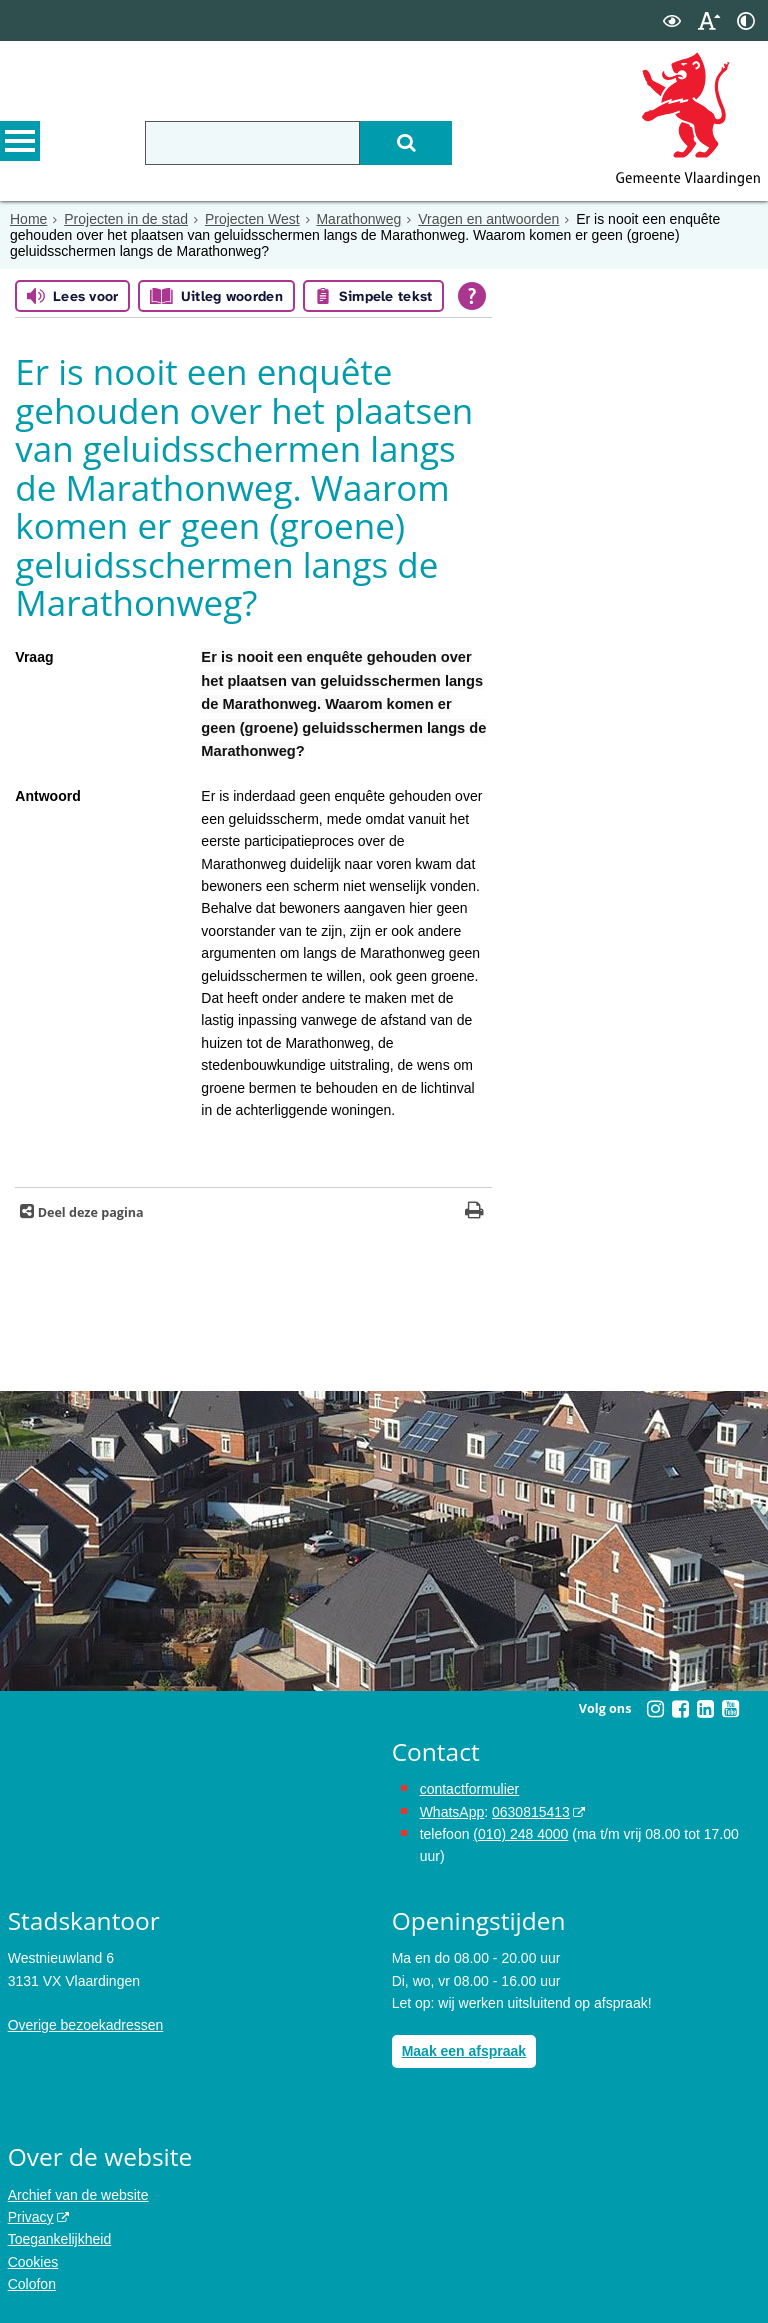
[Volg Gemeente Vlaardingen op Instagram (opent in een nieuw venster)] (655, 1709)
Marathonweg (358, 219)
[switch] (672, 20)
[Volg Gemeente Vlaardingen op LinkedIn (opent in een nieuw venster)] (705, 1709)
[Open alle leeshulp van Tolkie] (472, 296)
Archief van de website (78, 2195)
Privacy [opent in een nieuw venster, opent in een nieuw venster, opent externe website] (31, 2217)
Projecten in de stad (126, 219)
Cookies (33, 2262)
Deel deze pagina (88, 1212)
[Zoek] (406, 143)
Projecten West (252, 219)
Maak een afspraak (464, 2051)
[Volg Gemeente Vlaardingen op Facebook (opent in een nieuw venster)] (680, 1709)
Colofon (32, 2284)
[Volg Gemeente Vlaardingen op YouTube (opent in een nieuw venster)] (730, 1709)
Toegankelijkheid (60, 2239)
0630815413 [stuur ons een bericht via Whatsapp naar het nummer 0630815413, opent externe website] (531, 1812)
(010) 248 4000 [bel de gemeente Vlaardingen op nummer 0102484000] (520, 1834)
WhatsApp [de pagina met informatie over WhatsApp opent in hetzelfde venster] (452, 1812)
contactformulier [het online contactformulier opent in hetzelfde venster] (470, 1789)
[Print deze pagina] (474, 1212)
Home (28, 219)
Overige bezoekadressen (86, 2025)
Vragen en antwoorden (488, 219)
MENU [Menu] (20, 141)
